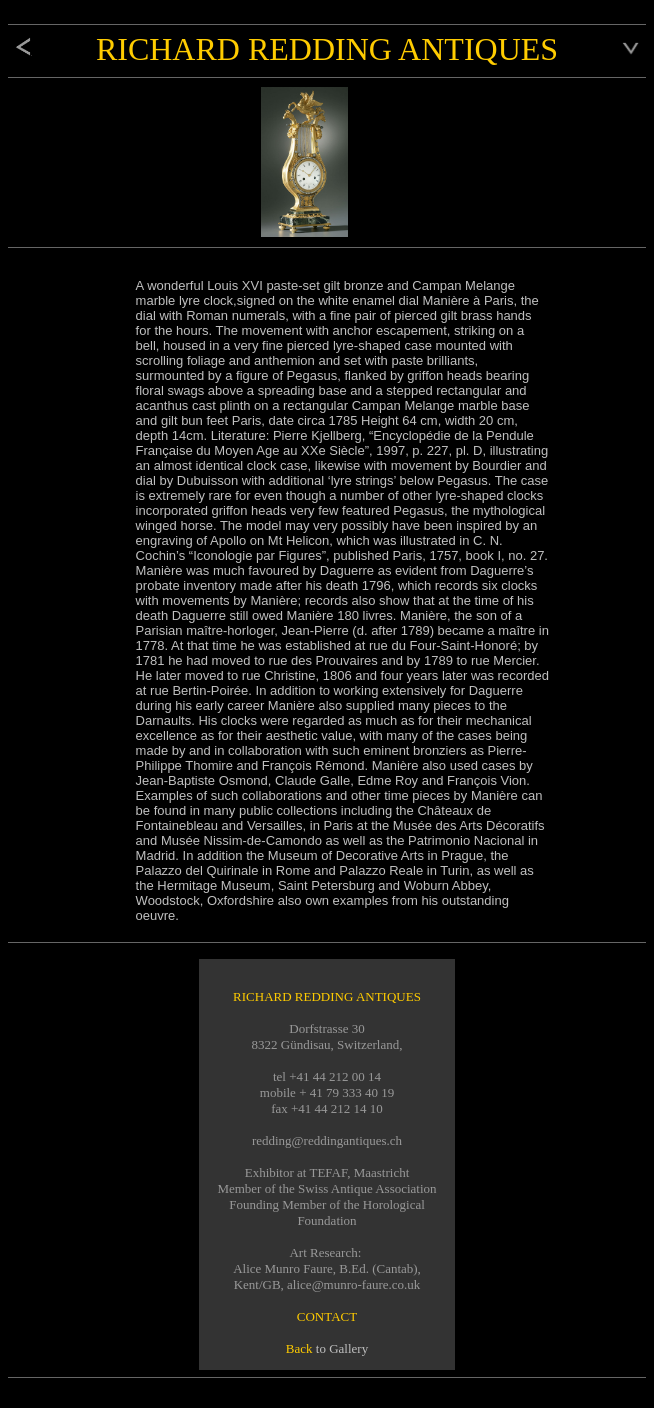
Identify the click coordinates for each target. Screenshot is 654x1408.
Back (299, 1348)
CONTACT (327, 1316)
